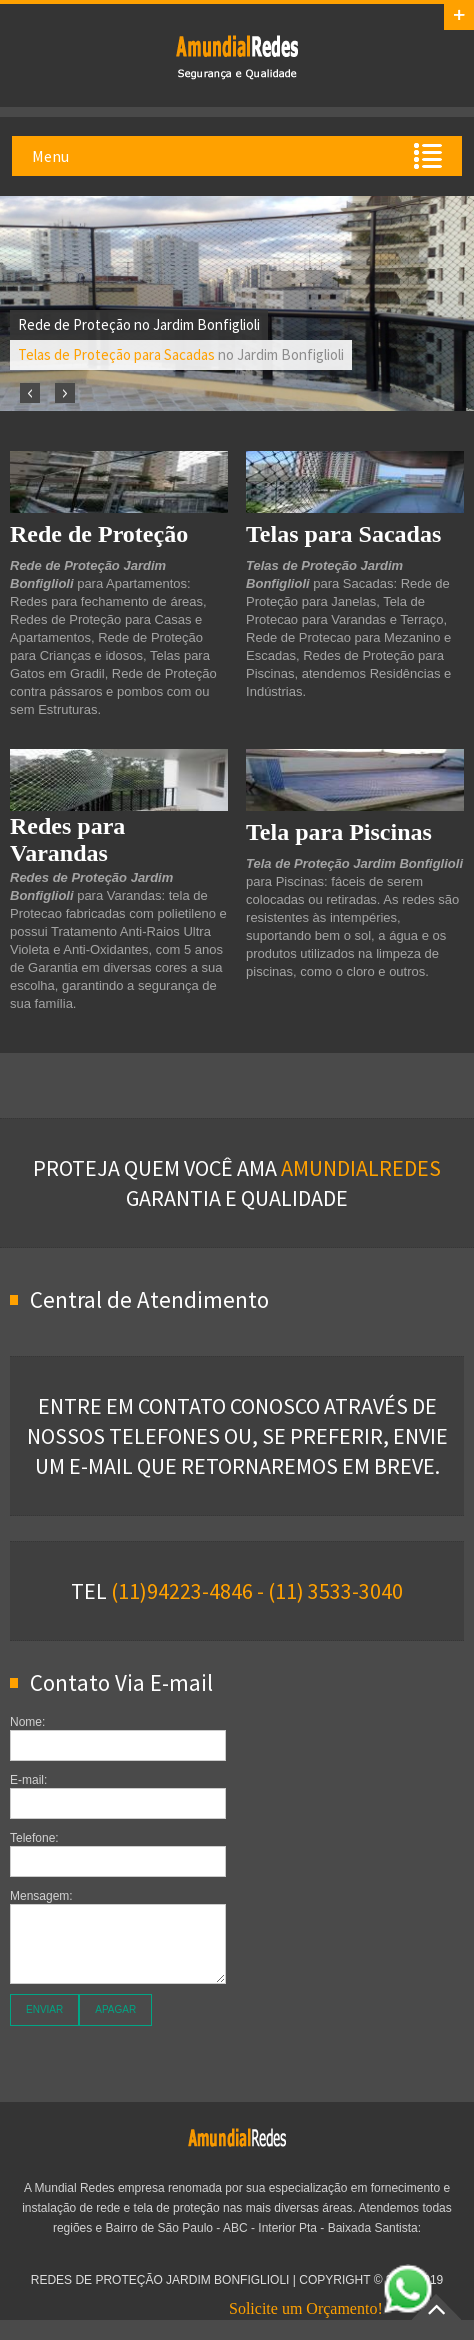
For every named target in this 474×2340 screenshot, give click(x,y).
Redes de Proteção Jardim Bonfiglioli (237, 56)
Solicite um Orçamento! (331, 2308)
